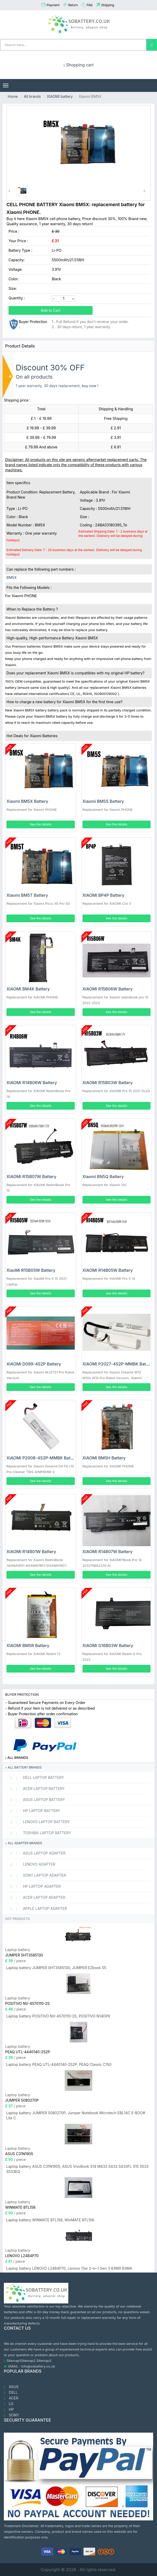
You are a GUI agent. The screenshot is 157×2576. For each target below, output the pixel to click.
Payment (53, 5)
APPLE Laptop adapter (36, 1908)
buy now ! (90, 386)
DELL (11, 2392)
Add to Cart (50, 310)
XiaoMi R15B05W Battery (30, 1270)
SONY (11, 2415)
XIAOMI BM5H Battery (104, 1457)
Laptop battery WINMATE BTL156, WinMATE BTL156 (50, 2220)
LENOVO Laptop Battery (38, 1822)
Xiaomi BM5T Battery (27, 895)
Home (13, 96)
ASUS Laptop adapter (35, 1853)
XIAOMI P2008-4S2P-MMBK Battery (42, 1457)
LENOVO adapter (30, 1864)
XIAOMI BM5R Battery (27, 1645)
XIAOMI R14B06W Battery (31, 1082)
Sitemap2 (28, 2361)
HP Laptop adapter (33, 1886)
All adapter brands (23, 1843)
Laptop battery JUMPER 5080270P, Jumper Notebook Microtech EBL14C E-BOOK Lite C (75, 2115)
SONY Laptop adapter (36, 1875)
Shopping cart (78, 64)
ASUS (11, 2386)
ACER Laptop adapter (35, 1897)
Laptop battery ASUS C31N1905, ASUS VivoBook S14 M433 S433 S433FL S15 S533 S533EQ (77, 2169)
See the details (40, 824)
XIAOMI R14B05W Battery (107, 1270)
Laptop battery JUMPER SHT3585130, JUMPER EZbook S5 (56, 1967)
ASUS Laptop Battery (35, 1799)
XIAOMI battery (60, 96)
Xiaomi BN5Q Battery (103, 1176)
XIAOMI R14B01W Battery (31, 1551)
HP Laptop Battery (33, 1810)
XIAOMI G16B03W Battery (107, 1645)
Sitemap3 (43, 2361)
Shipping (107, 5)
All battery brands (23, 1767)
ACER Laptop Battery (35, 1788)
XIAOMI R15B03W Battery (107, 1082)
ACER (11, 2398)
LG (8, 2403)
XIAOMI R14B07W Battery (107, 1551)
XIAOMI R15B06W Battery (107, 988)
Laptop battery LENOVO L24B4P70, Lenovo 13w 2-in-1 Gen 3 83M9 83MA (69, 2268)
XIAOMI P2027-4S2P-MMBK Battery (118, 1364)
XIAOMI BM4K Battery (28, 988)
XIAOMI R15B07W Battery (31, 1176)
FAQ (90, 5)
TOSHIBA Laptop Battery (38, 1833)
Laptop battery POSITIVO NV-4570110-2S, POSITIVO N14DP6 (58, 2016)
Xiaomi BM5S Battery (103, 801)
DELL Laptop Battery (35, 1777)
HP (9, 2409)
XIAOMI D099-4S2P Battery (33, 1364)
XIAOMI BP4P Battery (103, 895)
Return (73, 5)
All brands (32, 96)
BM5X (11, 577)
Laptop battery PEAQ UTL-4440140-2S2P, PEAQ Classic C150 (58, 2064)
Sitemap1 (13, 2361)
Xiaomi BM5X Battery (27, 801)
